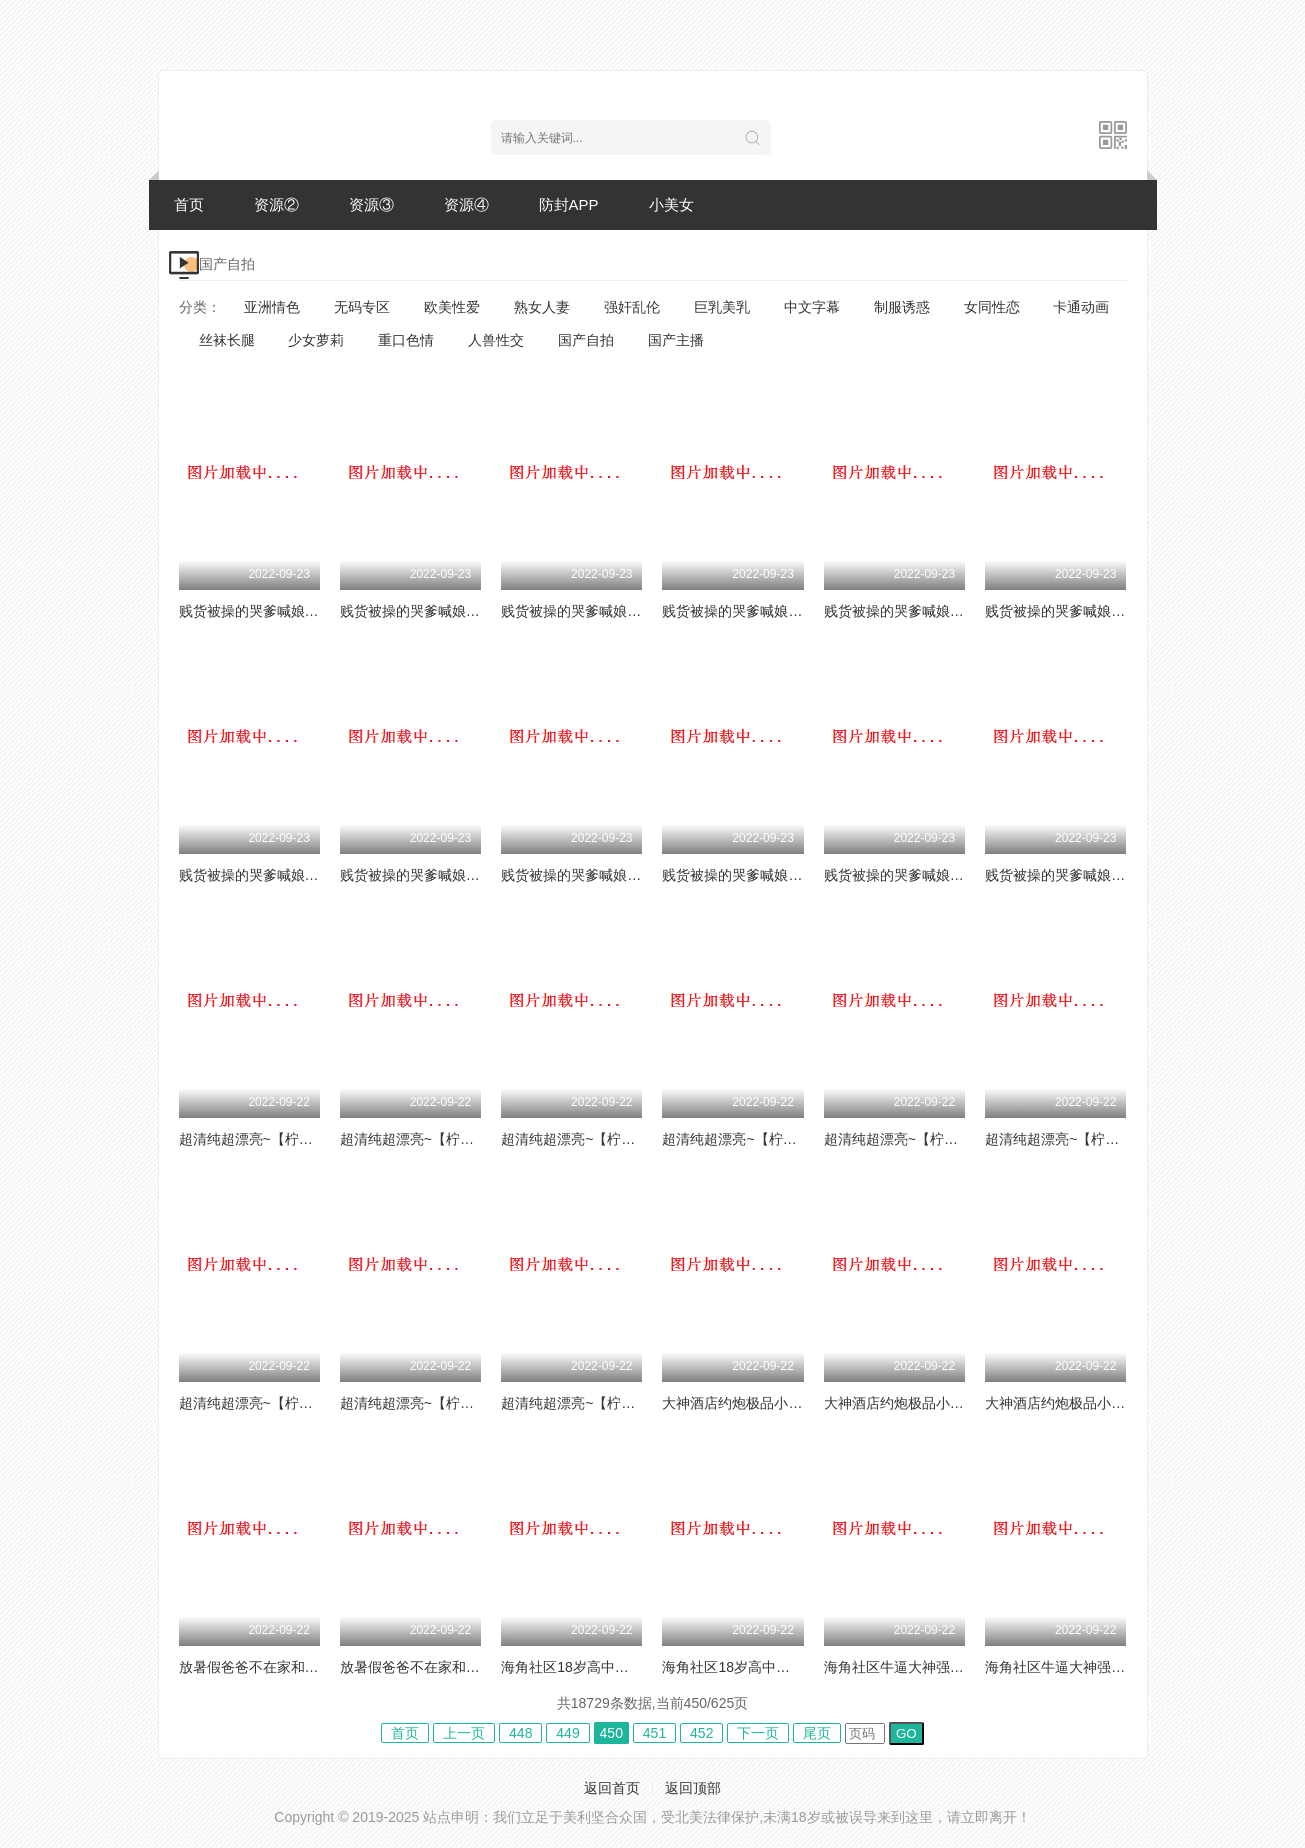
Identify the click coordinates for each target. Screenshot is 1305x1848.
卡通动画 (1081, 307)
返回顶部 (693, 1788)
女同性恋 (992, 307)
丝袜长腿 (227, 340)
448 (520, 1733)
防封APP (569, 204)
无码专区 (362, 307)
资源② (276, 204)
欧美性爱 (452, 307)
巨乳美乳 (722, 307)
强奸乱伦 (632, 307)
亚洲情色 (272, 307)
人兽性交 (496, 340)
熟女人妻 (542, 307)
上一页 (464, 1733)
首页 (189, 204)
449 (567, 1733)
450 (611, 1733)
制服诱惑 (902, 307)
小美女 (671, 204)
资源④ (466, 204)
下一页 (758, 1733)
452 (701, 1733)
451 (654, 1733)
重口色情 (406, 340)
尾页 (817, 1733)
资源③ (371, 204)
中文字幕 (812, 307)
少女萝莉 (316, 340)
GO (906, 1733)
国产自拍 (586, 340)
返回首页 (612, 1788)
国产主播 (676, 340)
